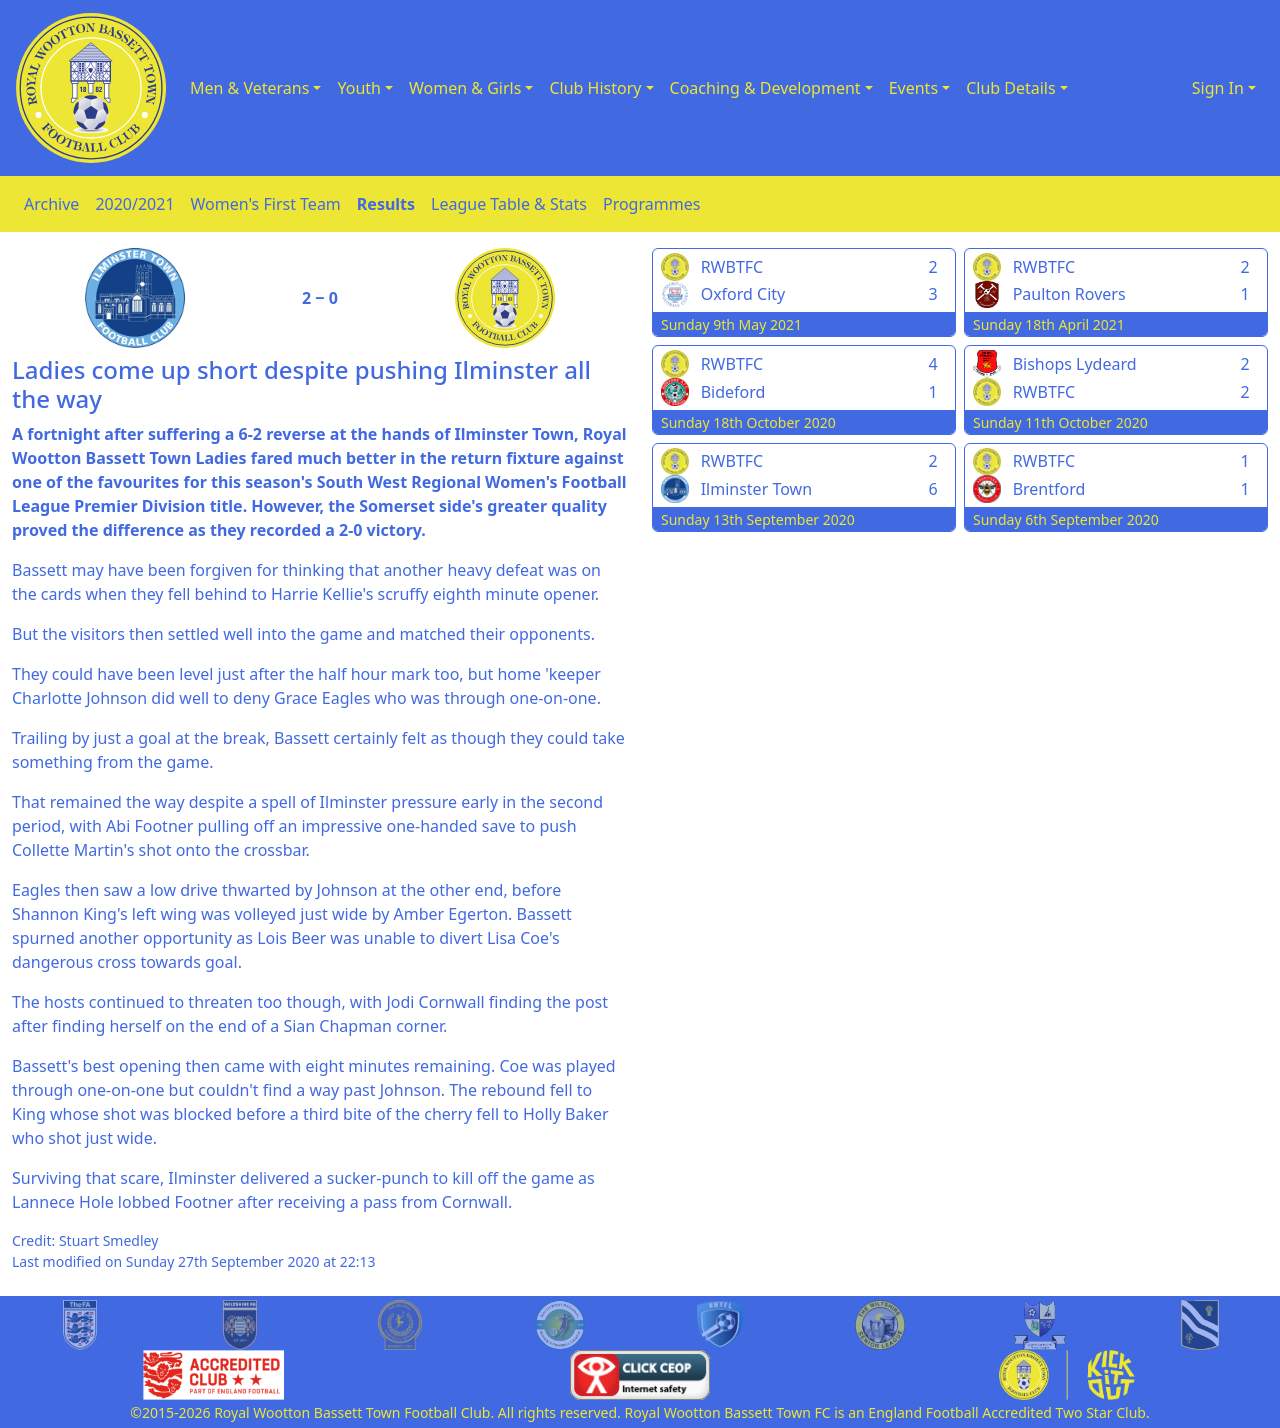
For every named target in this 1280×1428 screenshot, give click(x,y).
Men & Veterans (249, 88)
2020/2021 (134, 204)
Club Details (1011, 88)
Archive (51, 204)
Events (913, 88)
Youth (359, 88)
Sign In (1218, 88)
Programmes (651, 204)
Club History (595, 88)
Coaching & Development (765, 88)
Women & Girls (465, 88)
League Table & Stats (509, 204)
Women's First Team (266, 204)
